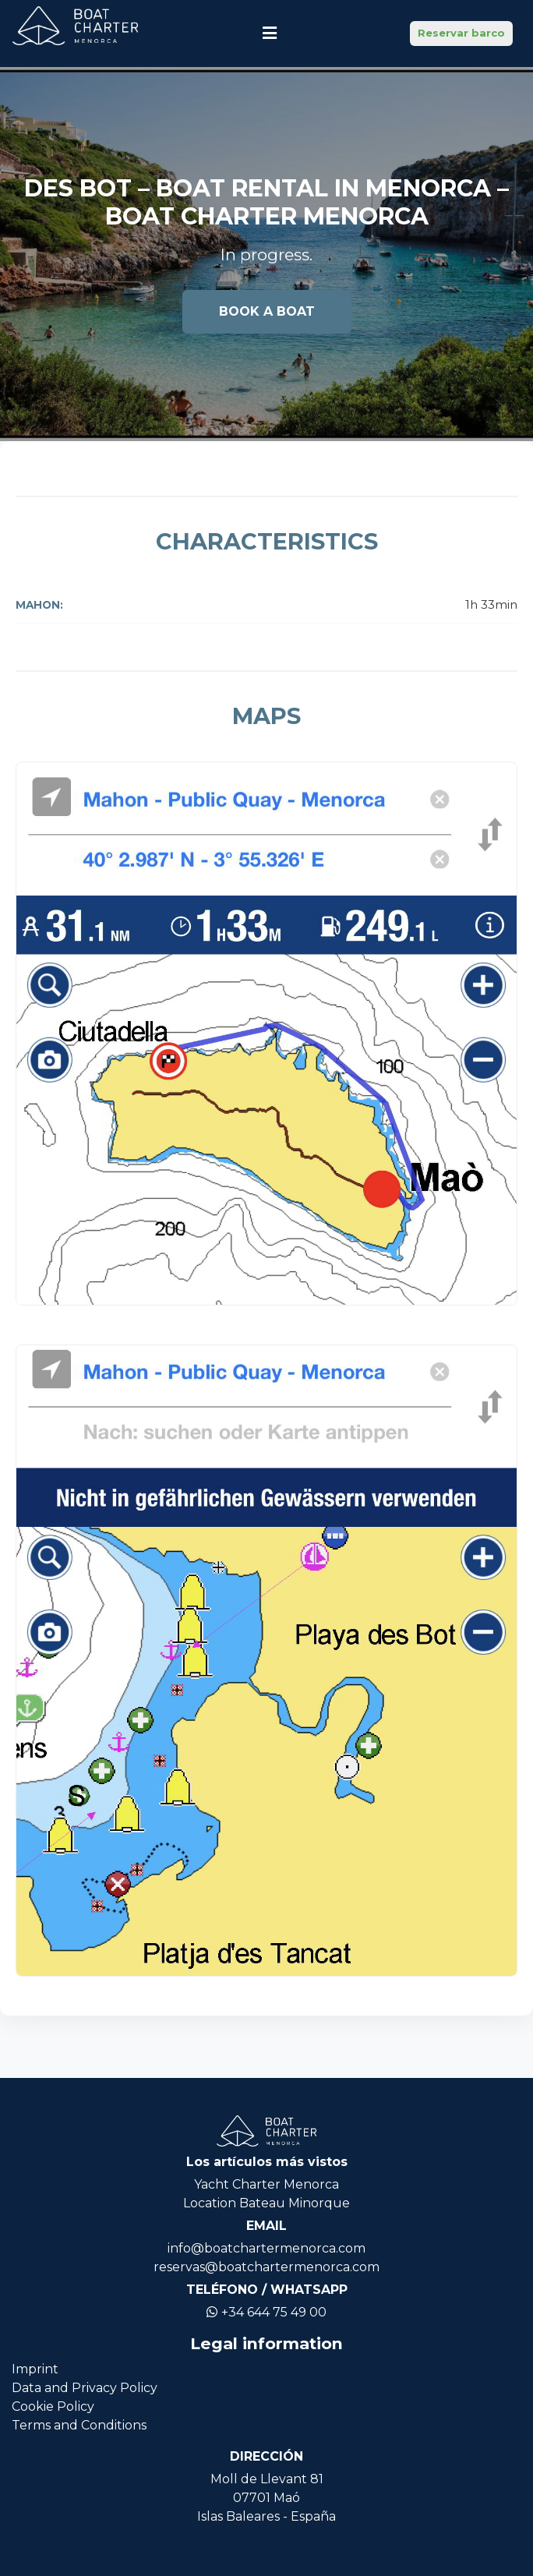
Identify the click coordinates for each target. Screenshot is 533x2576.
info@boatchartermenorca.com (266, 2248)
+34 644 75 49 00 (266, 2312)
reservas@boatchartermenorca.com (266, 2267)
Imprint (35, 2369)
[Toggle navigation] (270, 33)
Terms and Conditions (79, 2425)
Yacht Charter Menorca (266, 2184)
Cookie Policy (53, 2406)
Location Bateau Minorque (266, 2203)
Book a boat (267, 311)
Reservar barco (461, 33)
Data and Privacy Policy (84, 2387)
